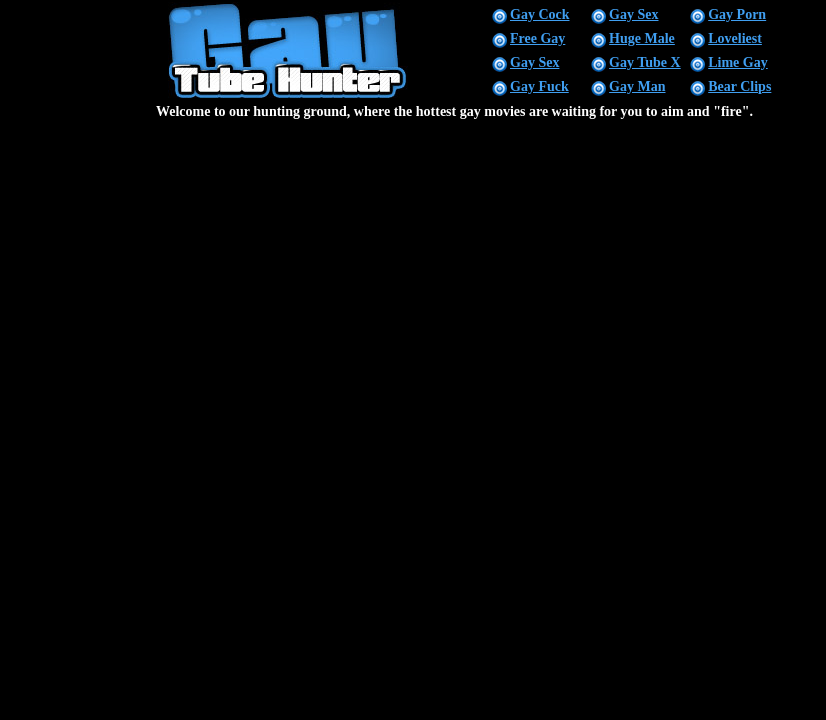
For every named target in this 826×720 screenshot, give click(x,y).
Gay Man (637, 86)
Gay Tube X (645, 62)
